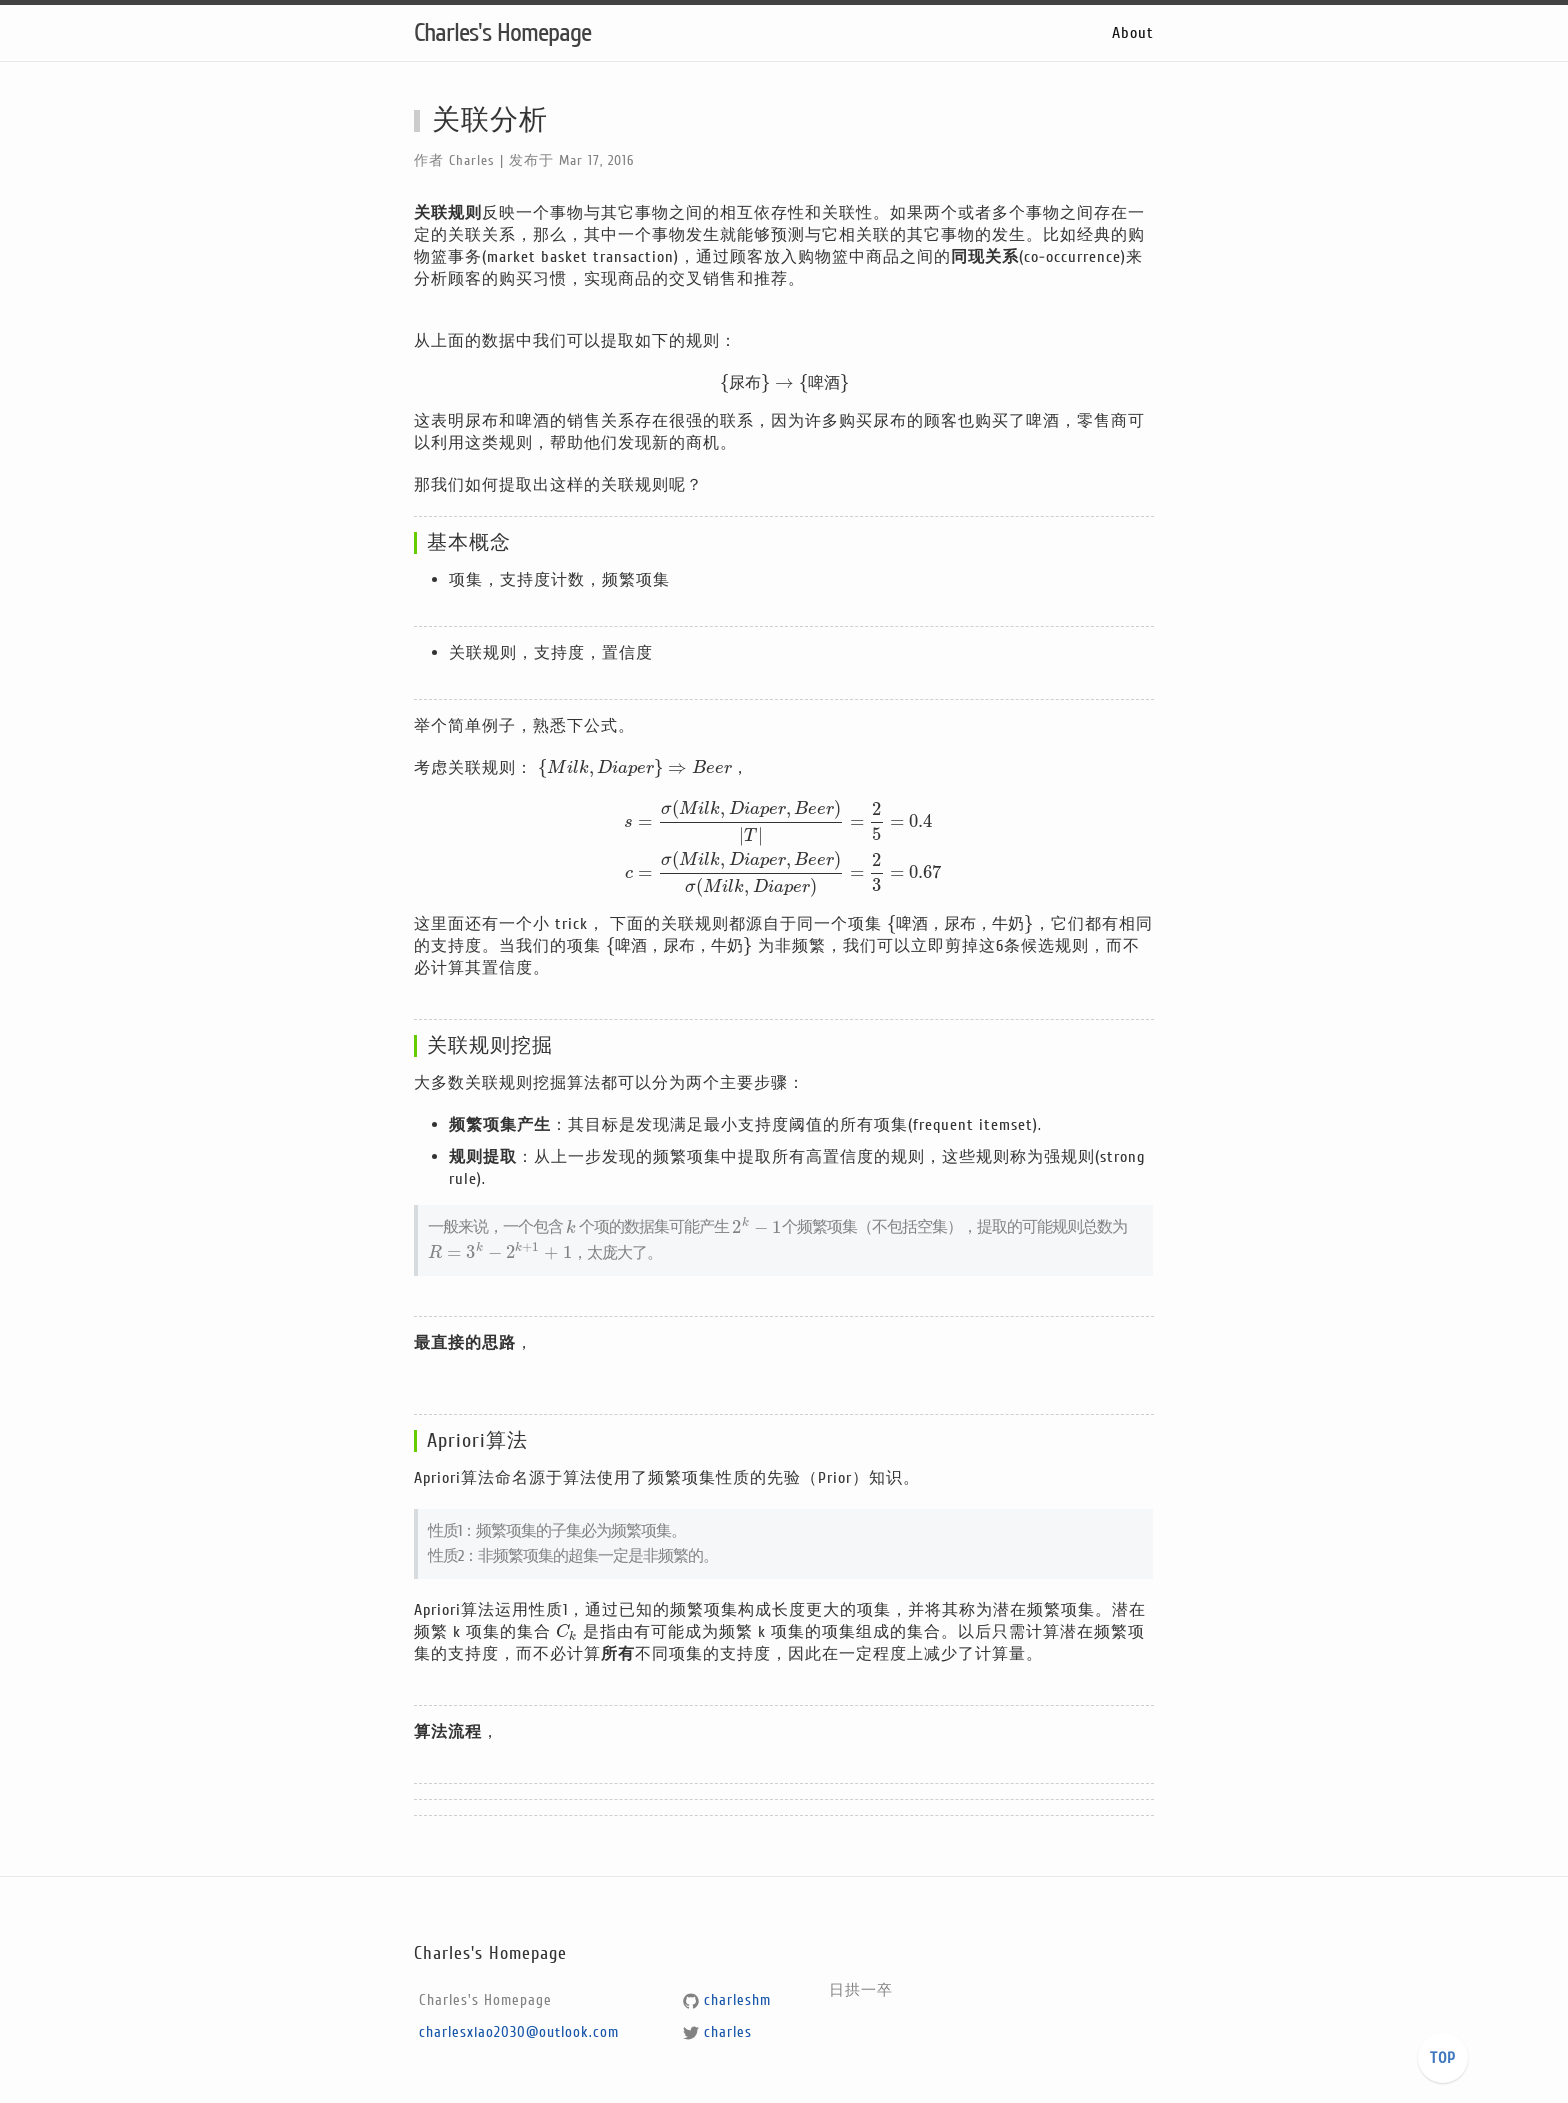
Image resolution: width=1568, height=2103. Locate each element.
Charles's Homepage (502, 32)
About (1133, 33)
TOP (1443, 2058)
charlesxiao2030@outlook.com (519, 2032)
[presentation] (783, 383)
